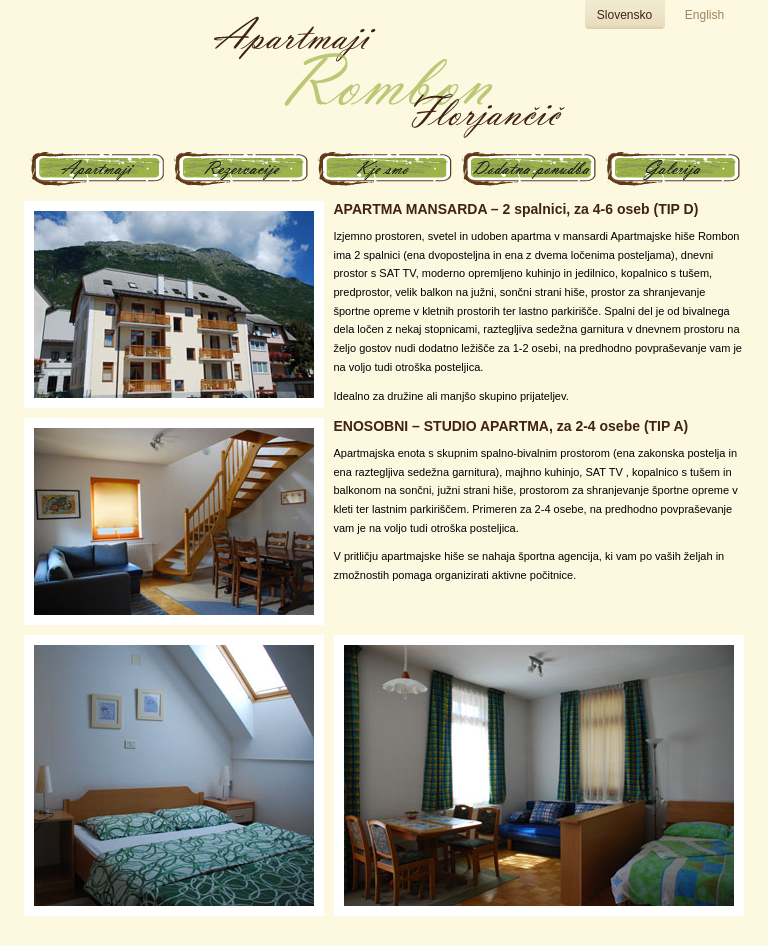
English (704, 15)
